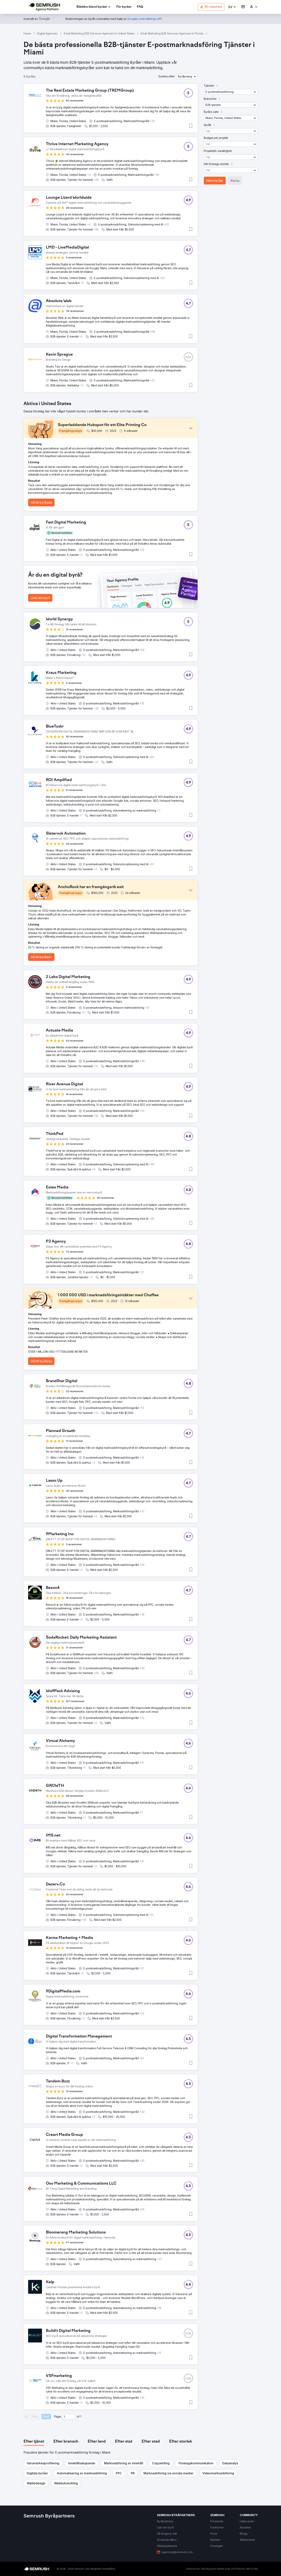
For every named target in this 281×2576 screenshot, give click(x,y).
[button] (232, 7)
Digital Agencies (47, 33)
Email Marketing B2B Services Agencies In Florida (172, 33)
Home (27, 33)
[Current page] (68, 2416)
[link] (123, 7)
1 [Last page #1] (80, 2416)
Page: (57, 2416)
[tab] (33, 2441)
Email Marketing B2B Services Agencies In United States (99, 33)
